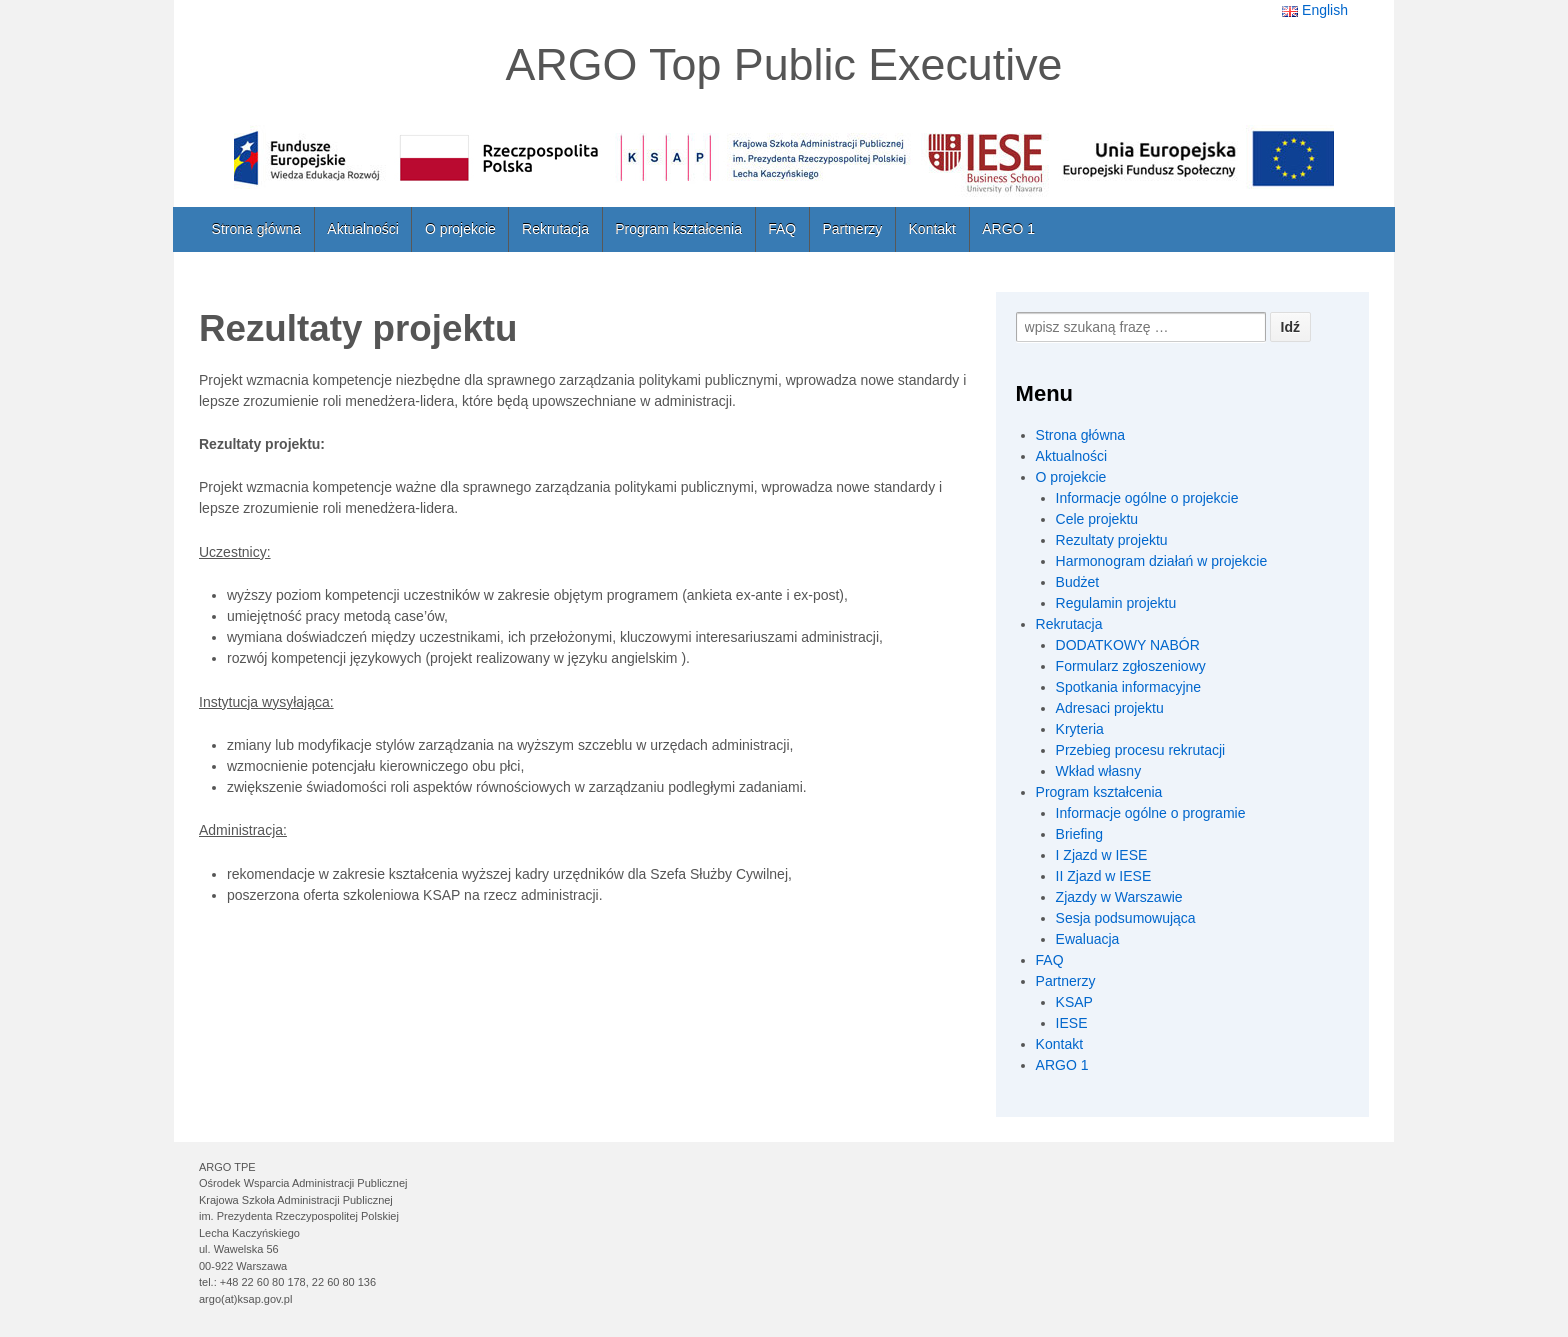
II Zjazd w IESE (1104, 876)
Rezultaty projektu (1112, 540)
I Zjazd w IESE (1102, 855)
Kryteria (1080, 729)
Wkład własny (1099, 771)
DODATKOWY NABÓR (1128, 645)
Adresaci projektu (1110, 708)
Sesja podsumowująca (1126, 918)
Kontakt (932, 229)
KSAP (1074, 1002)
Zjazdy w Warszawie (1119, 897)
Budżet (1078, 582)
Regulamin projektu (1116, 603)
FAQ (782, 229)
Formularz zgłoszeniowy (1131, 666)
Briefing (1079, 834)
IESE (1072, 1023)
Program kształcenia (678, 229)
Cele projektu (1097, 519)
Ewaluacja (1088, 939)
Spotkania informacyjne (1129, 687)
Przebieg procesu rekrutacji (1141, 750)
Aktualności (363, 229)
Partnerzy (852, 229)
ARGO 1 (1008, 229)
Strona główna (257, 229)
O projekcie (460, 229)
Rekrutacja (555, 229)
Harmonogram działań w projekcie (1162, 561)
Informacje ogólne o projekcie (1147, 498)
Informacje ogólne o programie (1151, 813)
